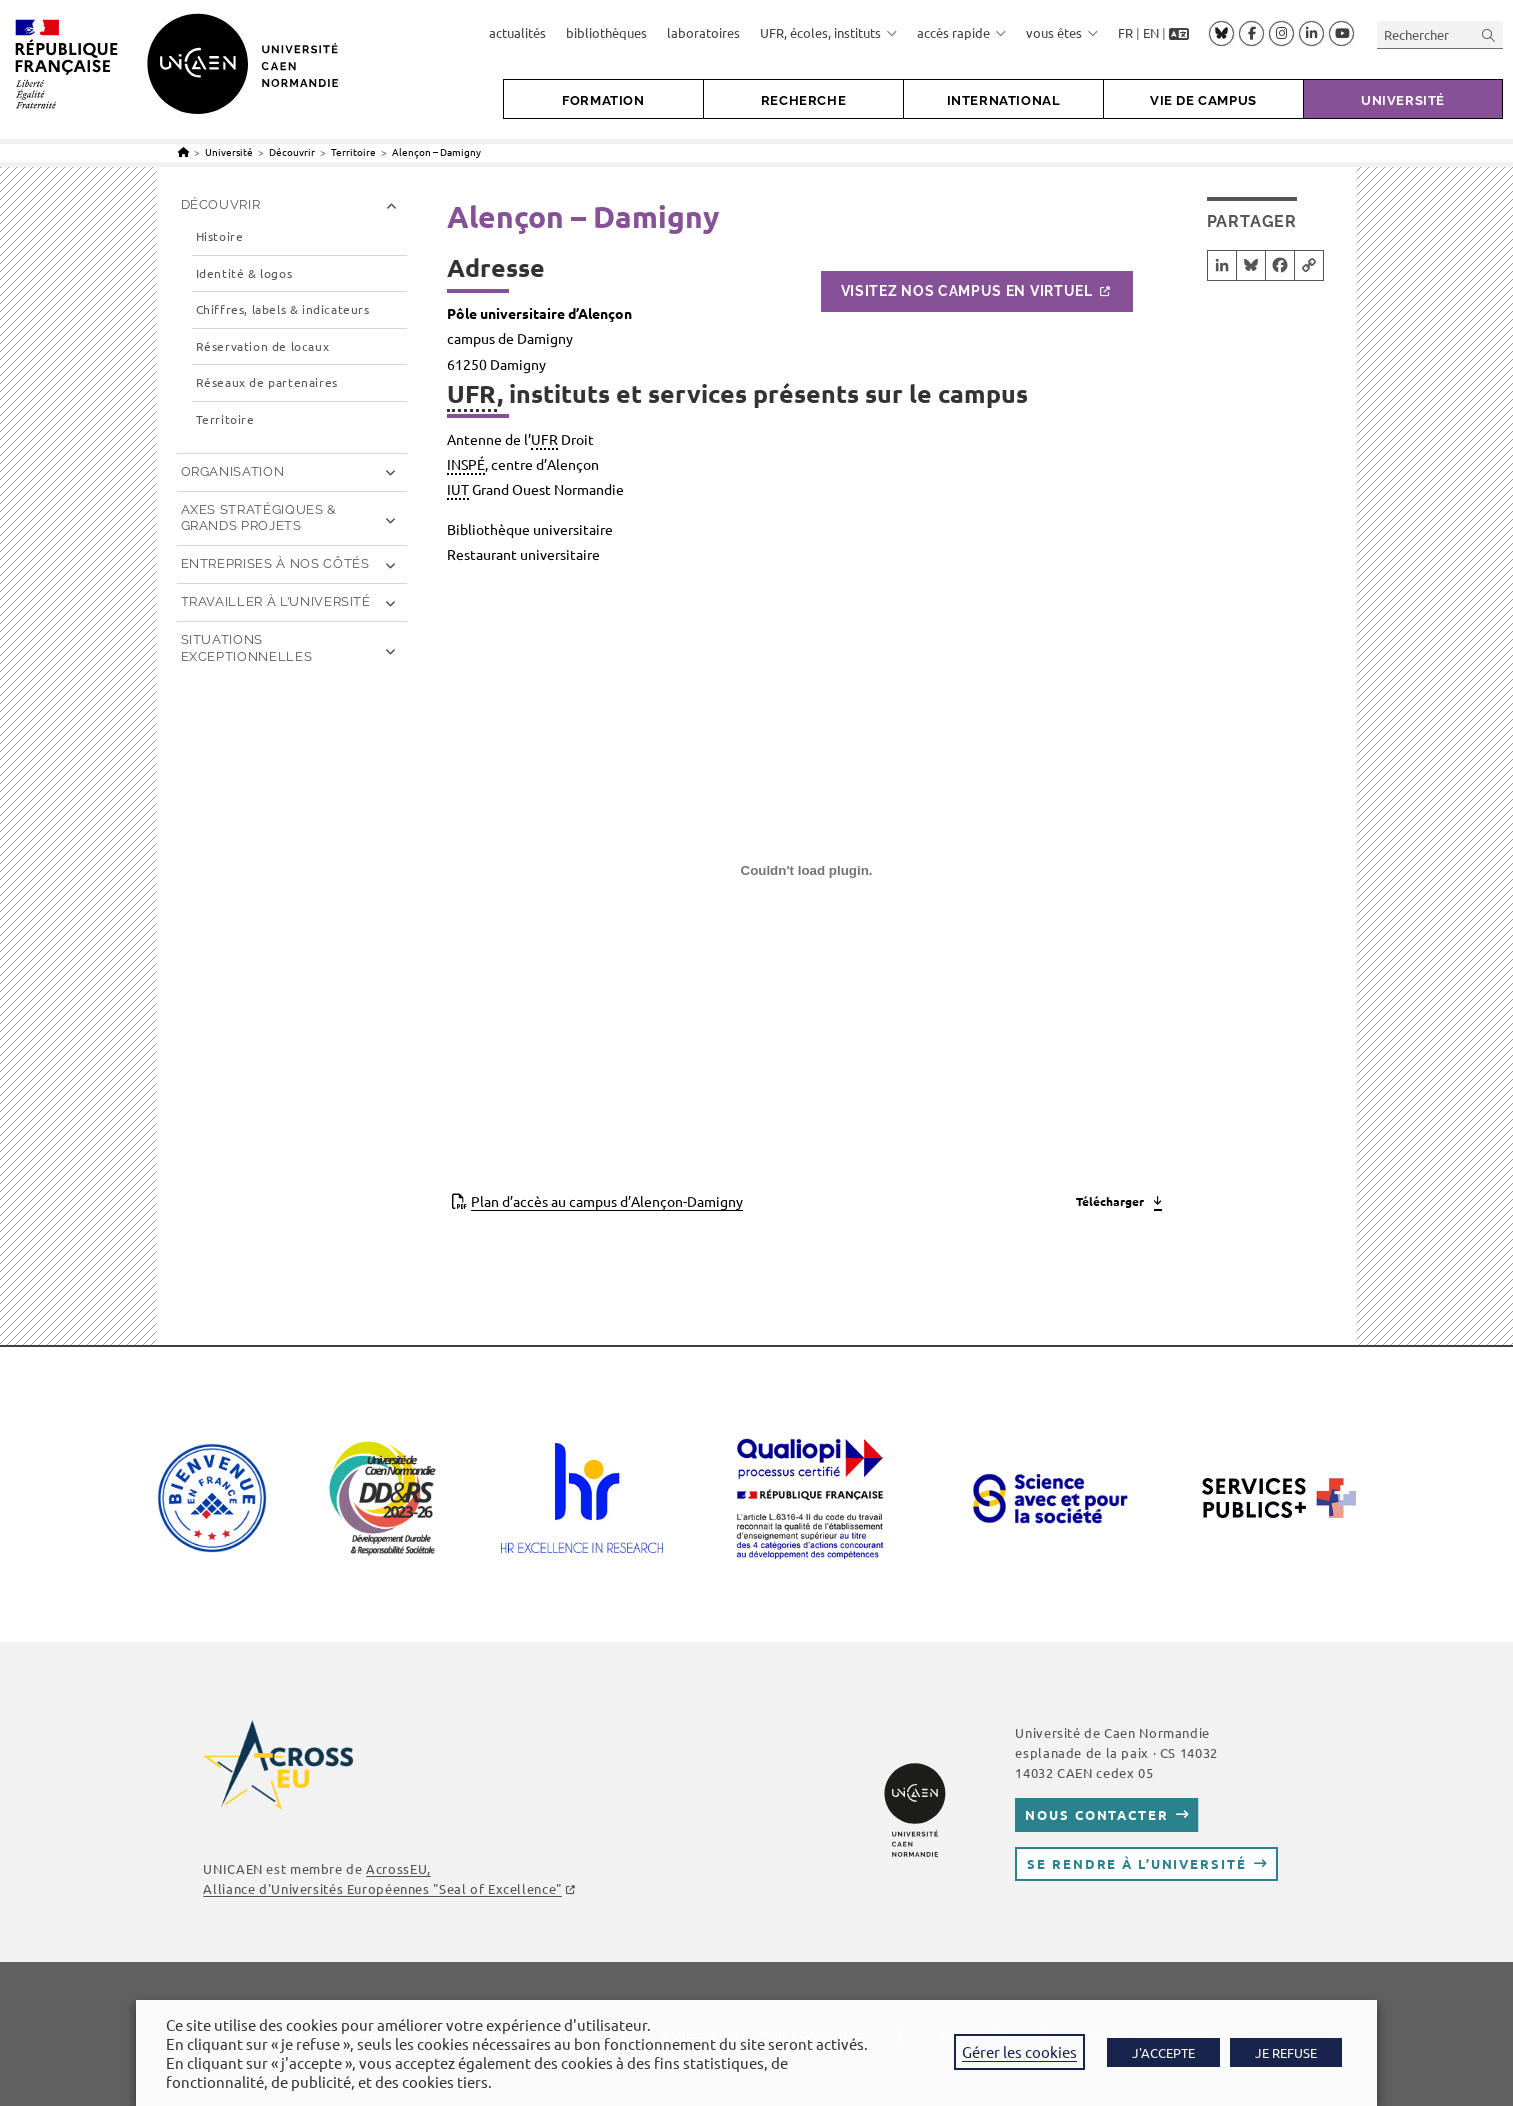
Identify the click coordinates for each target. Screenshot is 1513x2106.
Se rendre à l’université (1136, 1863)
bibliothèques (606, 32)
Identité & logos (244, 273)
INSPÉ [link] (466, 464)
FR (1125, 32)
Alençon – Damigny (436, 151)
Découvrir (221, 204)
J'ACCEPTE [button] (1163, 2052)
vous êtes (1062, 32)
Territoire (225, 419)
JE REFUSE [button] (1286, 2052)
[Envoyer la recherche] (1489, 34)
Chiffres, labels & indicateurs (283, 309)
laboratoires (703, 32)
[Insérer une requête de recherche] (1440, 34)
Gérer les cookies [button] (1019, 2051)
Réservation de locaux (263, 346)
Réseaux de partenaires (267, 382)
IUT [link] (458, 489)
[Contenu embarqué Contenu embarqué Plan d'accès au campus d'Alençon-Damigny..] (807, 878)
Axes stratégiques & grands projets (259, 518)
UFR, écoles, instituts (828, 32)
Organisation (233, 471)
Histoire (220, 236)
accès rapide (961, 32)
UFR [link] (472, 393)
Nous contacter (1096, 1814)
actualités (517, 32)
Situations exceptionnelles (247, 648)
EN (1151, 32)
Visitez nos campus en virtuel (967, 291)
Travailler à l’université (276, 601)
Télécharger (1110, 1201)
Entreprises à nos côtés (275, 563)
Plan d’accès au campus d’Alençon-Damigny (607, 1201)
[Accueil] (183, 151)
